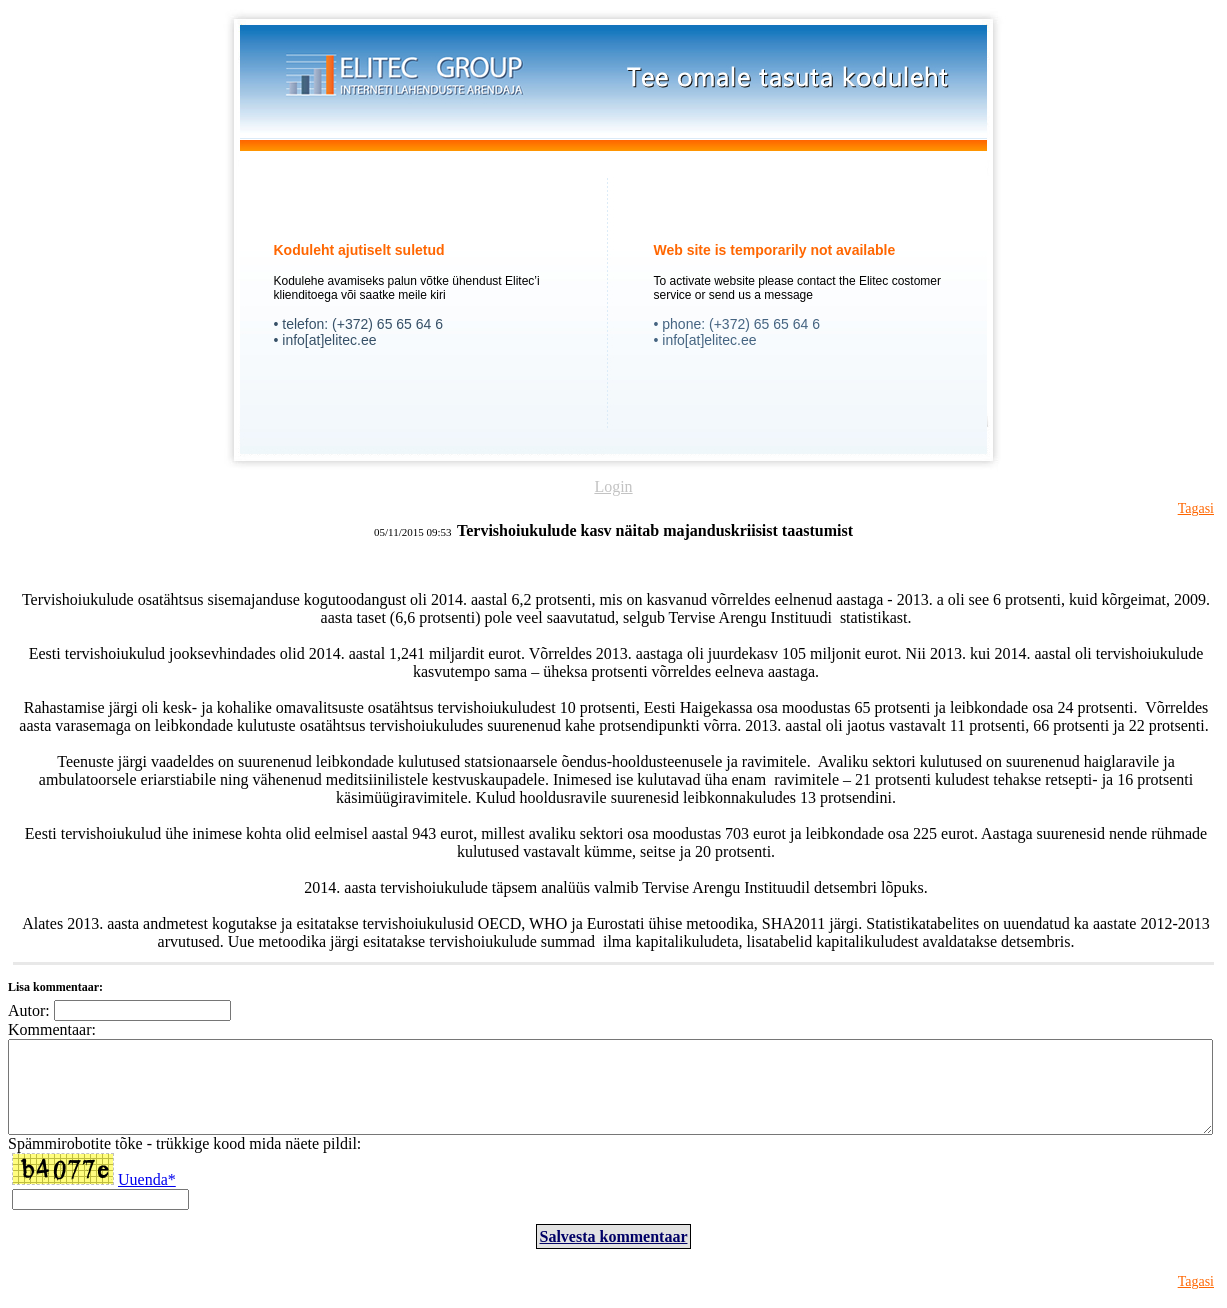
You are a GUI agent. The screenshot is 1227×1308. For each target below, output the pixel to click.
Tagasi (1196, 508)
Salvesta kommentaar (614, 1254)
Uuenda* (147, 1197)
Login (613, 486)
